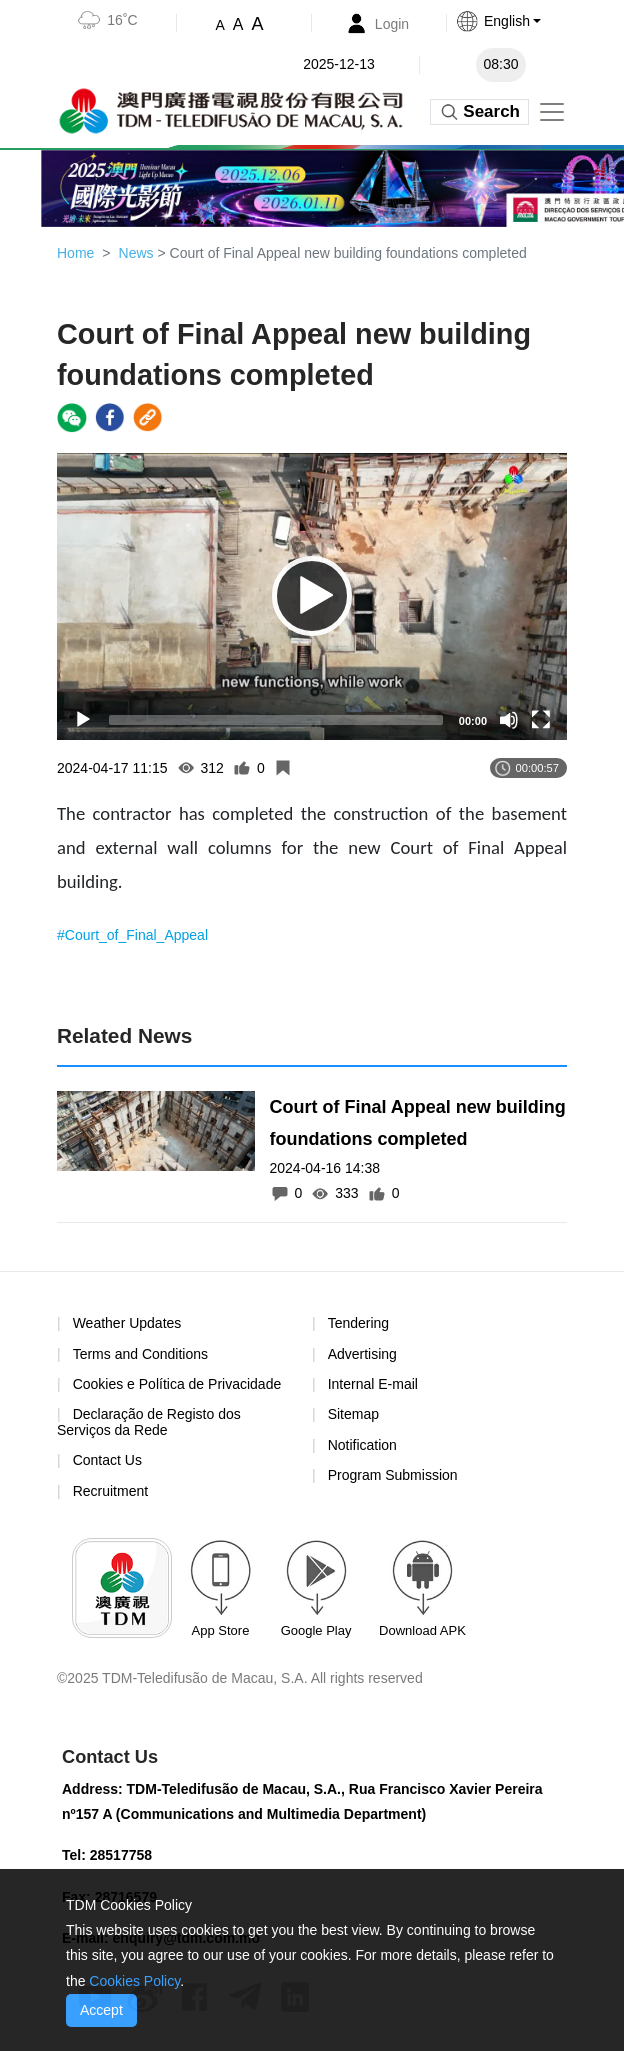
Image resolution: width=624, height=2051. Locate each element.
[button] (518, 21)
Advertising (362, 1354)
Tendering (359, 1323)
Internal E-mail (373, 1384)
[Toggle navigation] (552, 112)
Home (75, 253)
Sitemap (353, 1414)
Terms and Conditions (140, 1354)
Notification (362, 1445)
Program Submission (393, 1475)
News (136, 253)
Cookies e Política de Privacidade (177, 1384)
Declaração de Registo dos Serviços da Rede (149, 1421)
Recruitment (110, 1491)
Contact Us (107, 1460)
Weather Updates (127, 1323)
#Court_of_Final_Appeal (132, 935)
